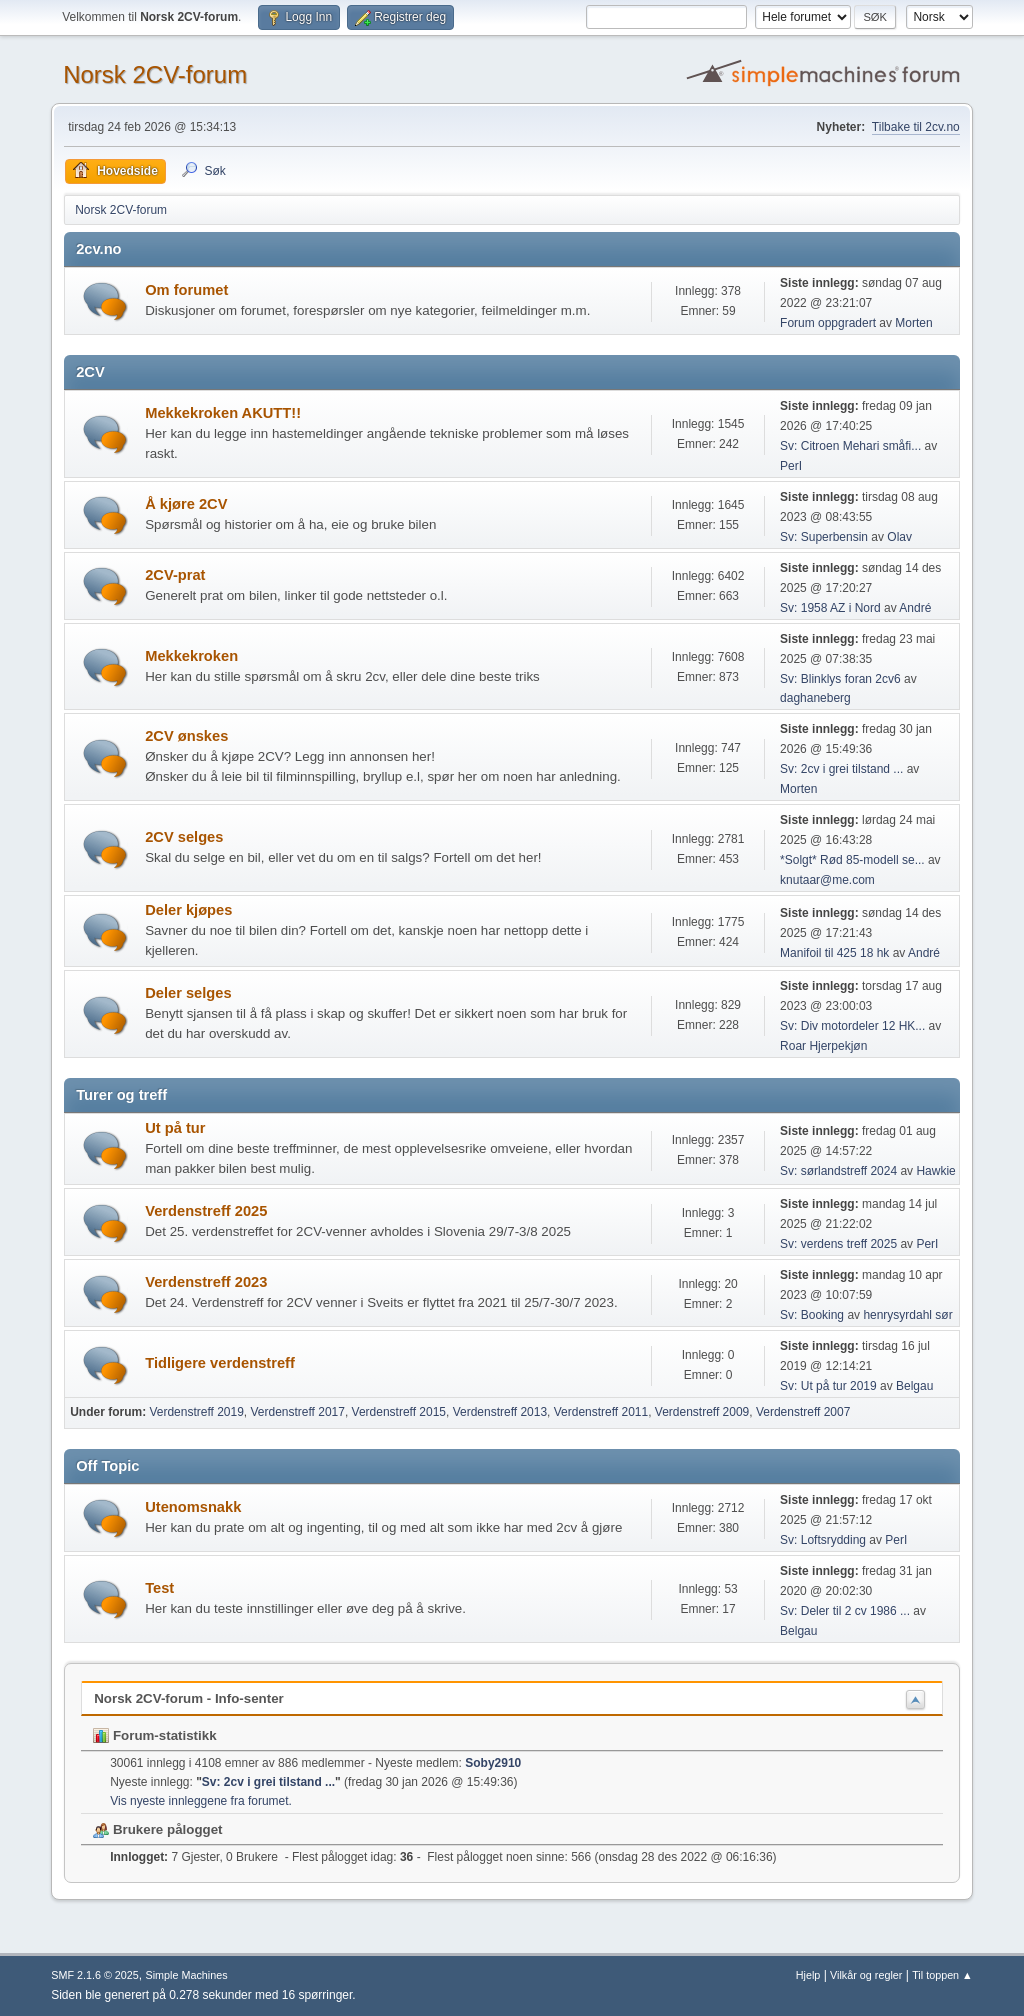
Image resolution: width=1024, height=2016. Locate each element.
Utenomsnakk (193, 1507)
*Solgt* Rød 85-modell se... (852, 860)
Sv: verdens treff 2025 (840, 1244)
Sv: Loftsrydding (823, 1540)
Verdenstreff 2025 (206, 1211)
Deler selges (188, 993)
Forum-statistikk (154, 1735)
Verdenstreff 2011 (601, 1412)
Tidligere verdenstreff (220, 1363)
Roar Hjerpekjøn (823, 1046)
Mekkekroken (191, 656)
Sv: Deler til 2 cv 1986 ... (845, 1611)
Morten (913, 323)
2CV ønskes (186, 736)
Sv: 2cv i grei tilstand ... (841, 769)
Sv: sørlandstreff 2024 (838, 1171)
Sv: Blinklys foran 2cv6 (842, 679)
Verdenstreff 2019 (196, 1412)
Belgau (914, 1386)
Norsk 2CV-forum (155, 74)
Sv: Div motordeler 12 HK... (852, 1026)
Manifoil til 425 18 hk (834, 953)
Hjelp (808, 1975)
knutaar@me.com (827, 880)
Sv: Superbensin (824, 537)
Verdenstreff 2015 (399, 1412)
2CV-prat (175, 575)
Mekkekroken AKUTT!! (223, 413)
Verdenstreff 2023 (206, 1282)
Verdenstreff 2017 (298, 1412)
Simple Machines (187, 1975)
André (915, 608)
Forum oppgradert (828, 323)
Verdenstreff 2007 (803, 1412)
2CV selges (184, 837)
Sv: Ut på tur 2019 (828, 1386)
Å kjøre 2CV (186, 504)
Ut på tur (175, 1128)
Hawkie (935, 1171)
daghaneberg (815, 698)
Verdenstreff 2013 (500, 1412)
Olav (899, 537)
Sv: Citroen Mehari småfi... (850, 446)
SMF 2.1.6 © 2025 (95, 1975)
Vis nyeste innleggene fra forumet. (201, 1801)
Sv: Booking (812, 1315)
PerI (791, 466)
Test (159, 1588)
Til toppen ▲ (942, 1975)
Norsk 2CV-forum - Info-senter (189, 1698)
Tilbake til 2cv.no (916, 127)
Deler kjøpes (188, 910)
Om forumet (186, 290)
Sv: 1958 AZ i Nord (830, 608)
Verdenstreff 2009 (702, 1412)
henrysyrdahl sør (907, 1315)
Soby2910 (493, 1763)
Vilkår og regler (866, 1975)
